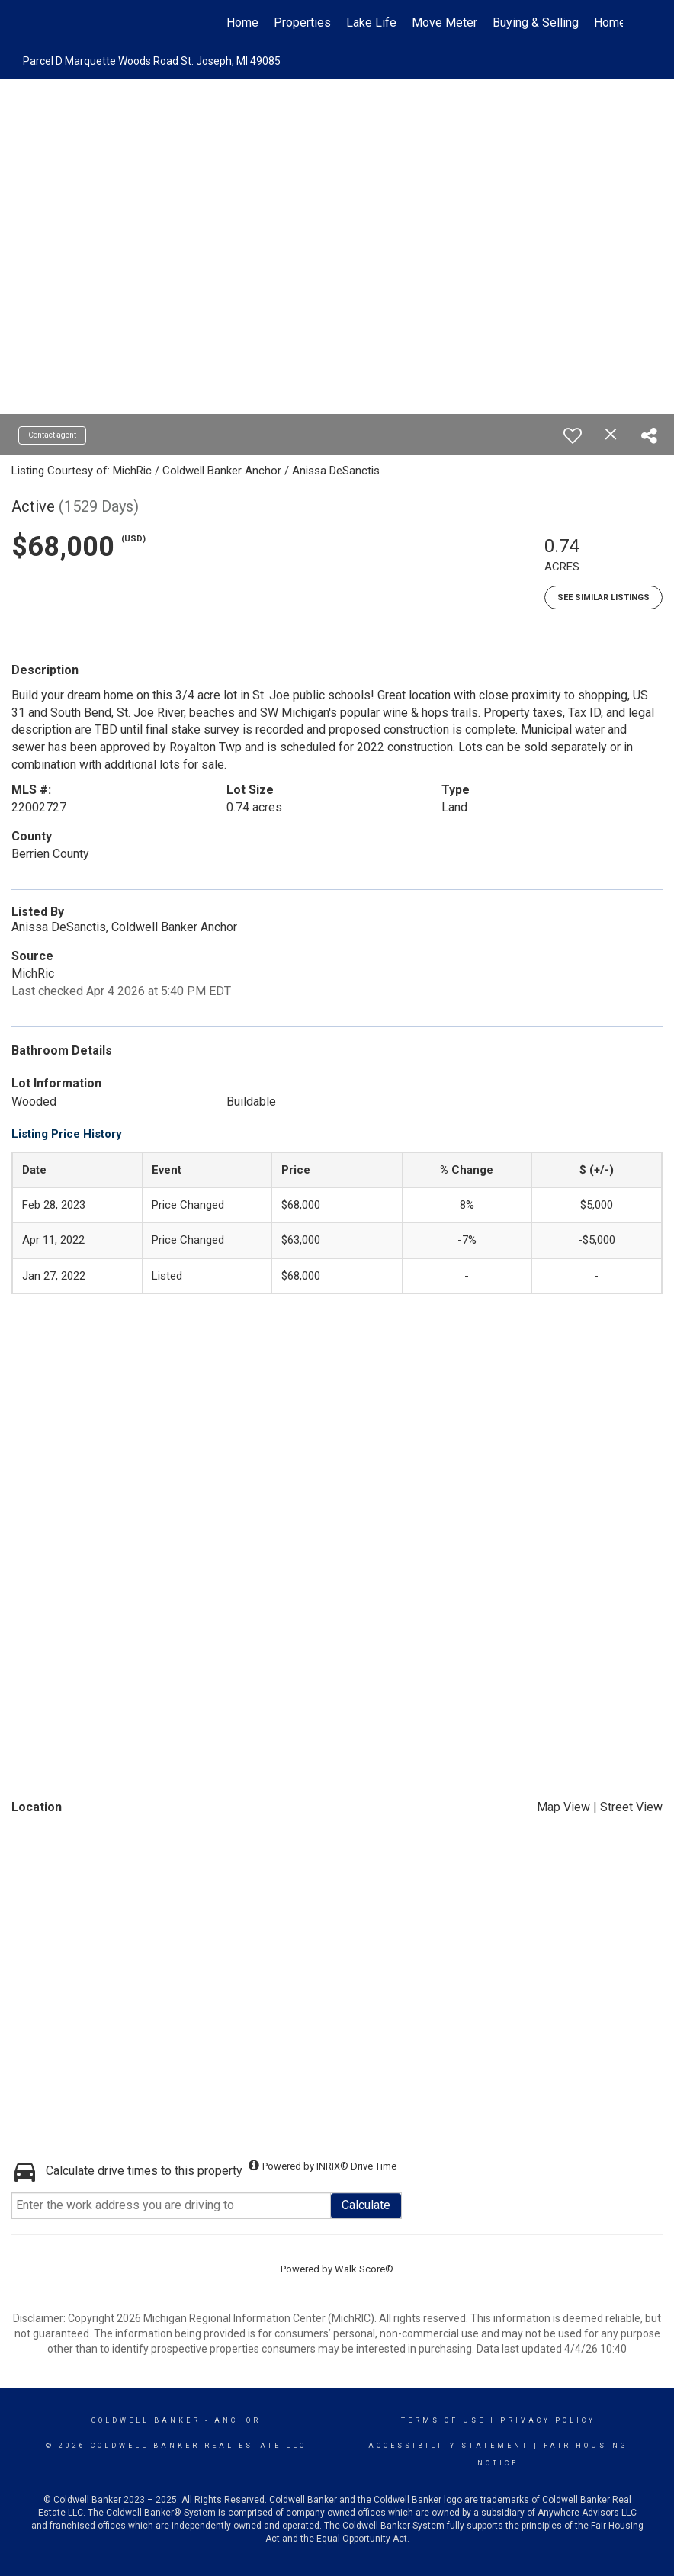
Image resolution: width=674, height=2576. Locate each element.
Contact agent (52, 435)
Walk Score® (364, 2269)
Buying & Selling (536, 22)
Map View (563, 1807)
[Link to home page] (59, 23)
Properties (302, 22)
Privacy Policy (547, 2420)
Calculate (366, 2205)
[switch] (573, 435)
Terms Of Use (443, 2420)
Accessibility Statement (448, 2445)
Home (242, 22)
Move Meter (444, 22)
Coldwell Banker (146, 2420)
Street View (631, 1807)
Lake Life (371, 22)
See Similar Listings (603, 597)
